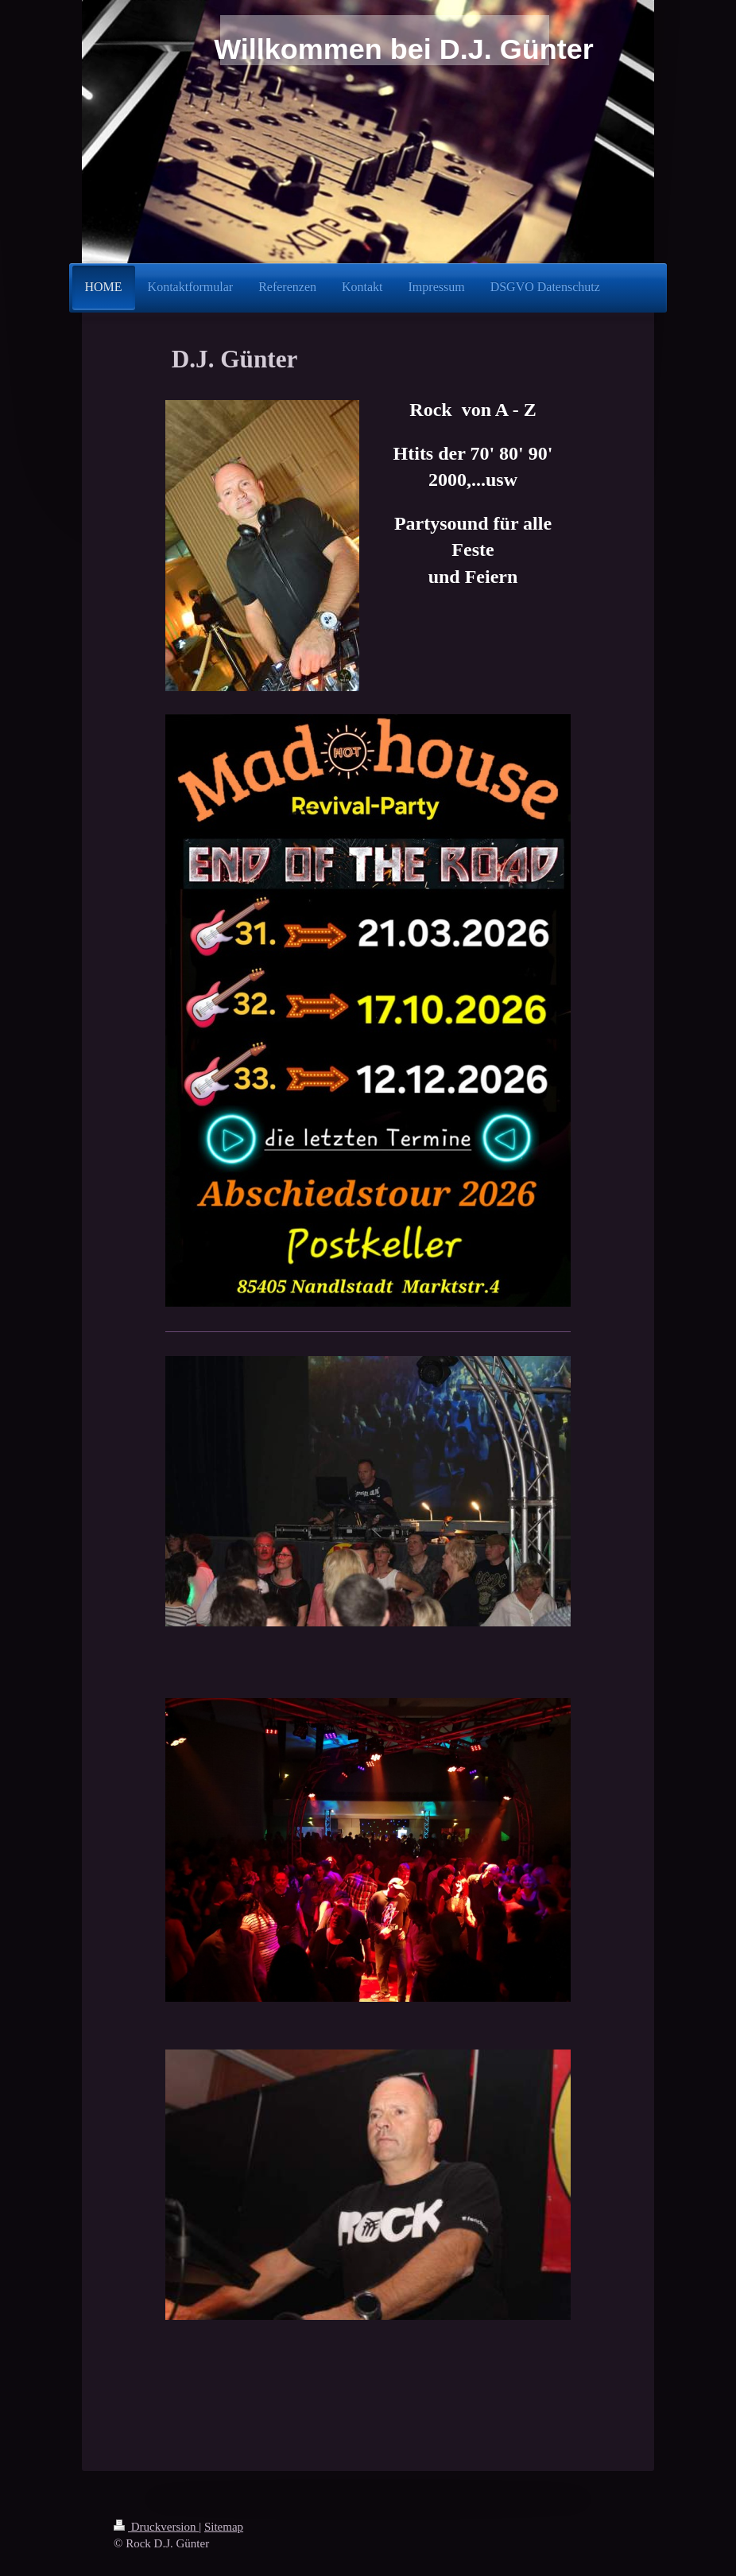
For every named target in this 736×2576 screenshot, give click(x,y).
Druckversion (156, 2526)
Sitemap (223, 2526)
